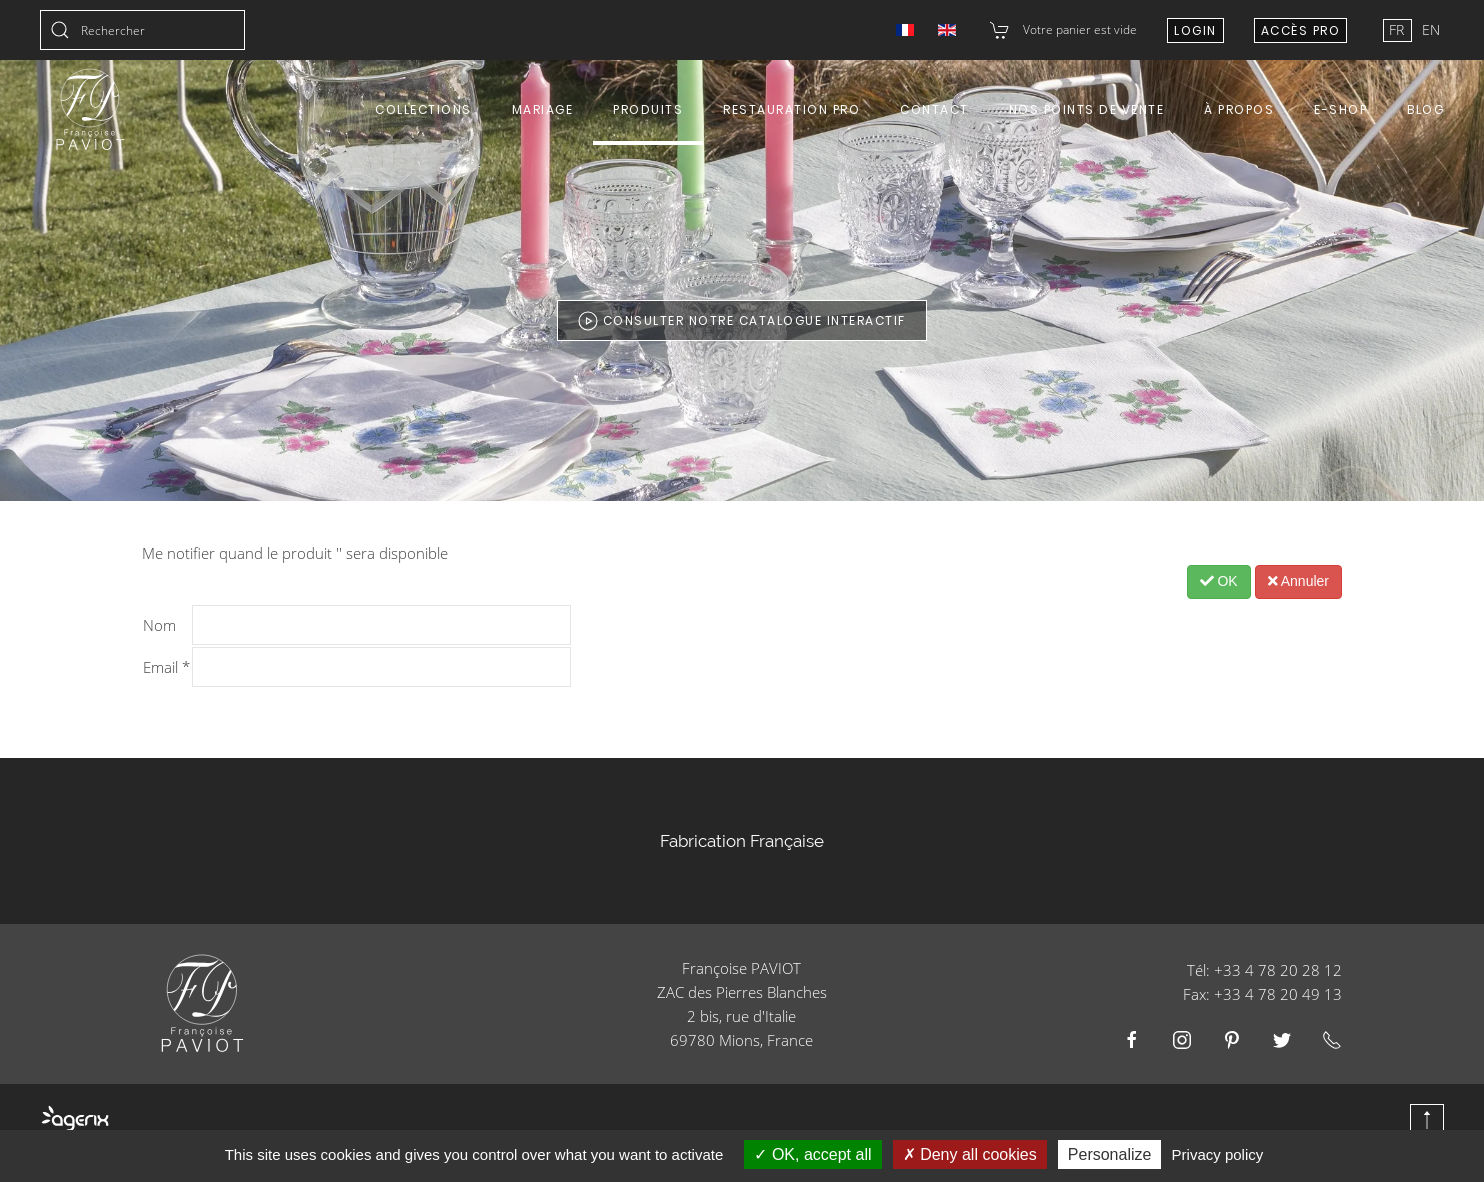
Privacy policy (1218, 1154)
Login (1195, 30)
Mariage (543, 109)
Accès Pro (1301, 30)
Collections (423, 109)
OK (1219, 581)
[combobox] (142, 30)
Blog (1425, 109)
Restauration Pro (791, 109)
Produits (648, 109)
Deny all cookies (970, 1154)
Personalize (1110, 1154)
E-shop (1340, 109)
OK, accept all (812, 1154)
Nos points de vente (1087, 109)
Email (166, 667)
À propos (1239, 109)
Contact (934, 109)
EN (1431, 29)
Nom (159, 625)
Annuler (1298, 581)
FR (1398, 29)
